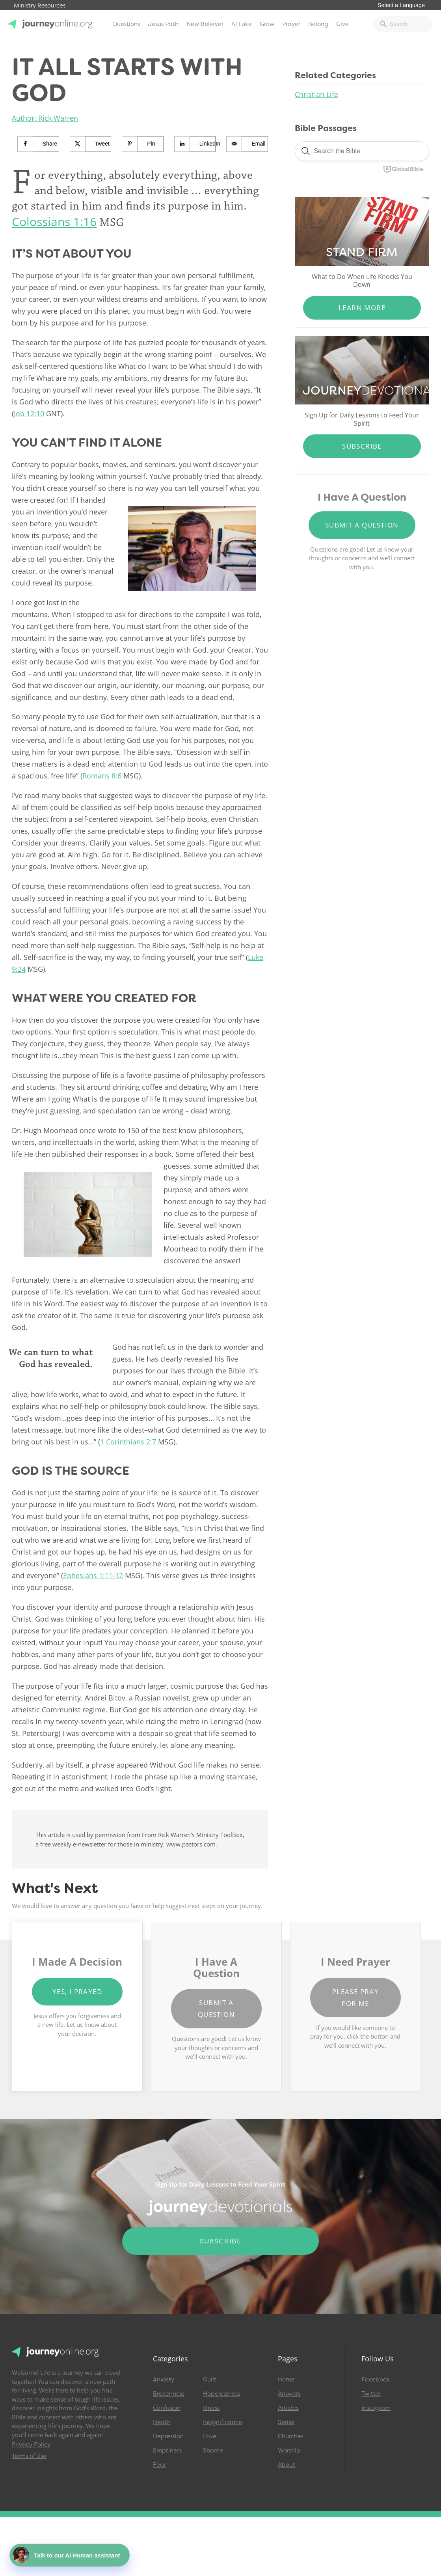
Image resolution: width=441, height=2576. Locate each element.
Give (342, 24)
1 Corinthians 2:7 (128, 1441)
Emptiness (167, 2450)
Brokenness (168, 2394)
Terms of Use (29, 2456)
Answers (289, 2394)
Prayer (291, 24)
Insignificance (222, 2422)
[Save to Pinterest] (143, 144)
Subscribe (362, 446)
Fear (159, 2465)
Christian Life (316, 94)
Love (209, 2436)
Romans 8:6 (101, 775)
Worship (289, 2450)
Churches (290, 2436)
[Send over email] (247, 144)
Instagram (376, 2408)
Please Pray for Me (355, 1997)
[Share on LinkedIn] (195, 144)
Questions (126, 24)
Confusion (166, 2408)
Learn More (362, 307)
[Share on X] (91, 144)
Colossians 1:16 (54, 221)
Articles (288, 2408)
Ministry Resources (39, 5)
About (286, 2465)
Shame (213, 2450)
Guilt (209, 2379)
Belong (318, 24)
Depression (168, 2436)
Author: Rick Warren (45, 118)
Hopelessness (221, 2394)
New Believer (204, 24)
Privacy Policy (31, 2445)
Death (162, 2422)
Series (286, 2422)
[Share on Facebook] (38, 144)
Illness (211, 2408)
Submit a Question (362, 524)
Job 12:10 (29, 413)
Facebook (375, 2379)
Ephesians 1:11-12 (93, 1575)
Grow (267, 24)
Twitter (371, 2394)
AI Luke (241, 24)
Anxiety (163, 2379)
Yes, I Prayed (77, 1991)
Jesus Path (163, 24)
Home (286, 2379)
